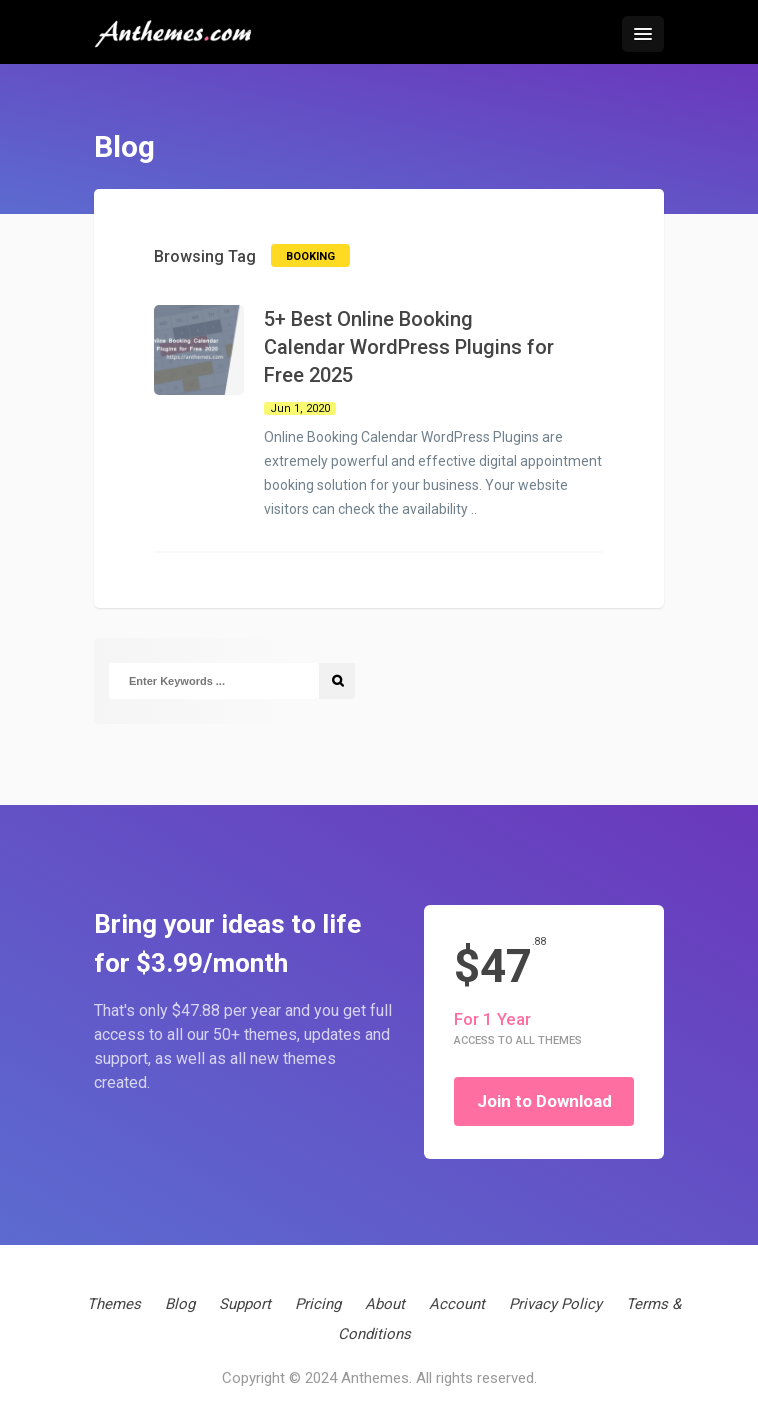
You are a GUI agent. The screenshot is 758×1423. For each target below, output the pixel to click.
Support (245, 1304)
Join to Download (544, 1101)
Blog (180, 1304)
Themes (114, 1304)
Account (457, 1304)
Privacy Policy (555, 1304)
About (385, 1304)
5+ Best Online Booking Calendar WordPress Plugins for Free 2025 (409, 347)
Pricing (318, 1304)
